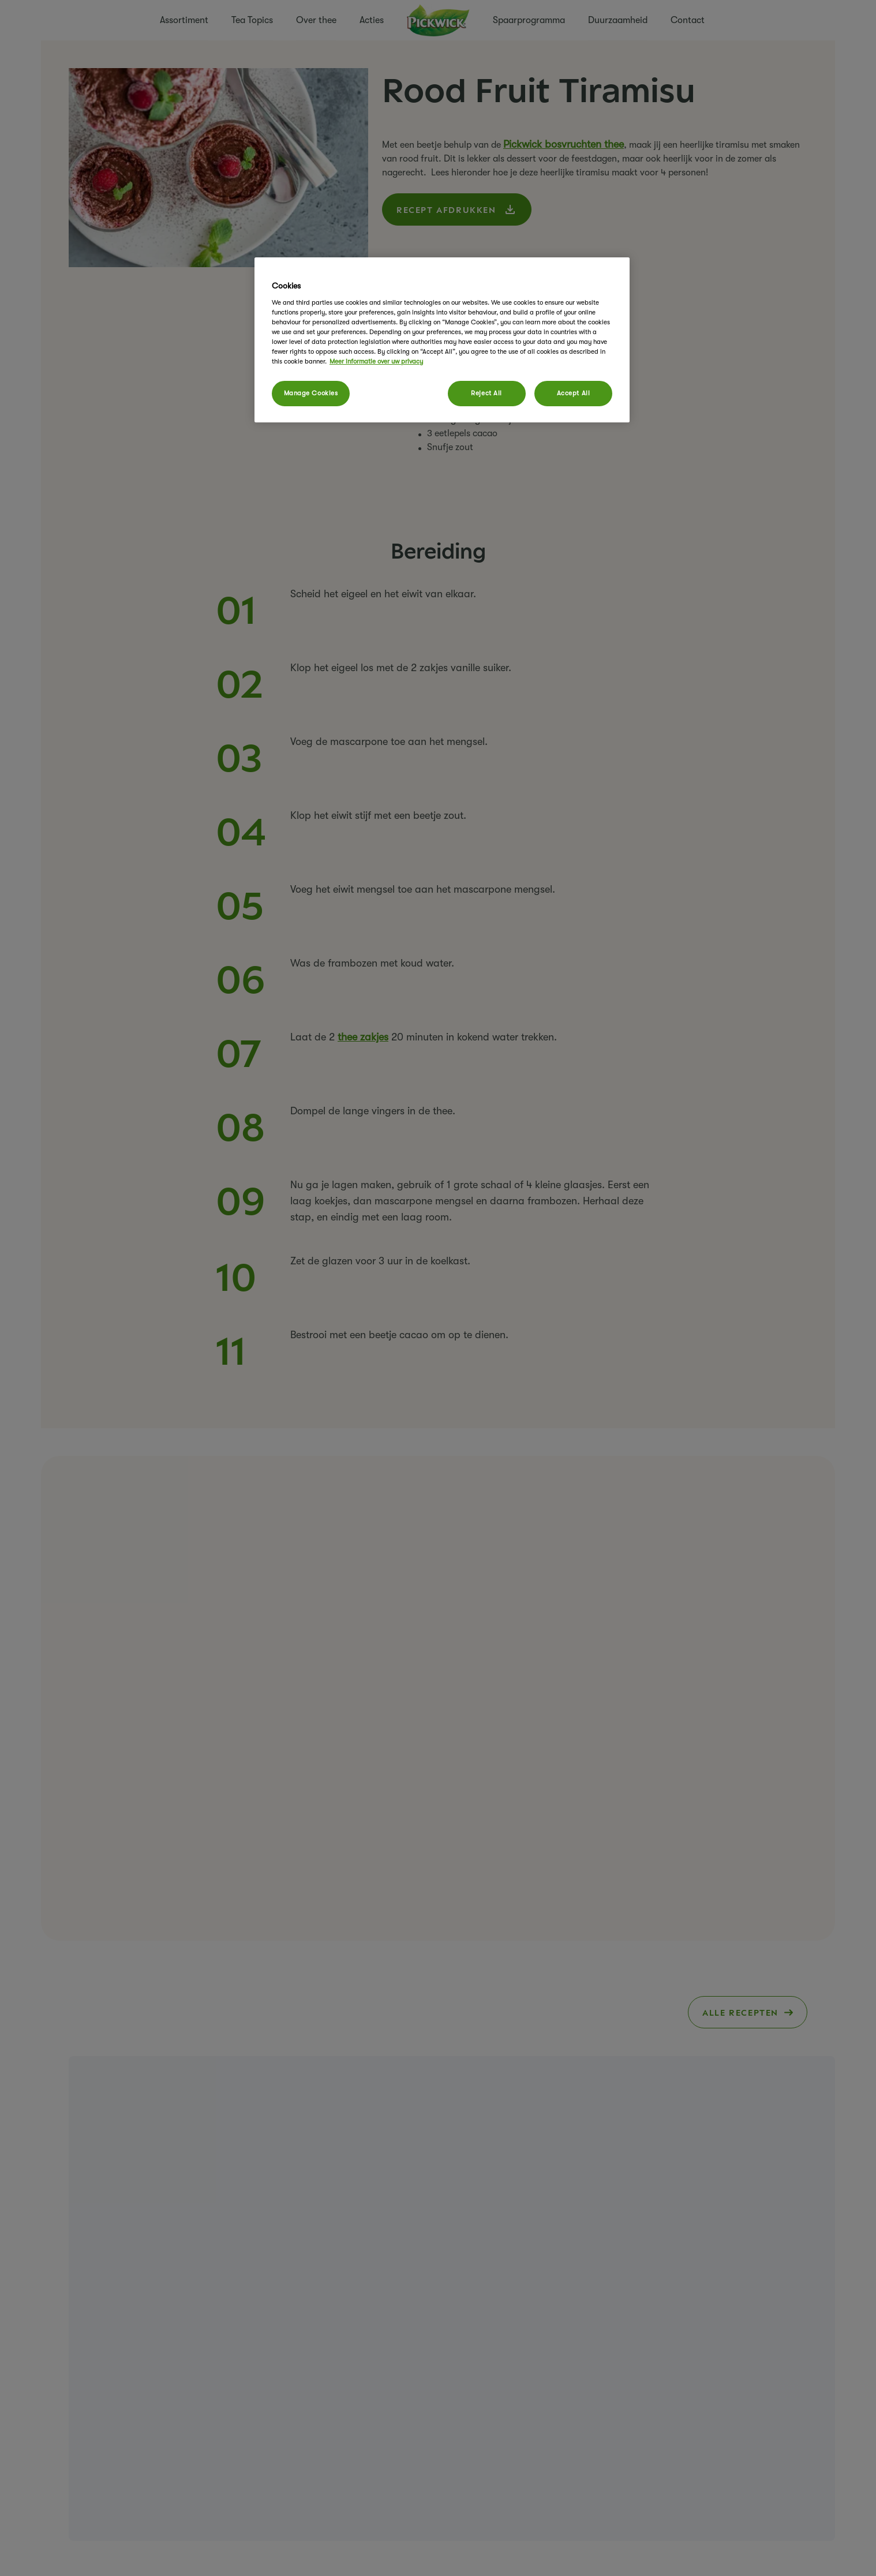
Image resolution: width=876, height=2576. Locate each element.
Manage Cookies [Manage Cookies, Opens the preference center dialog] (311, 393)
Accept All (573, 393)
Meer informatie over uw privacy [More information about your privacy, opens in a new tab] (376, 361)
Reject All (486, 393)
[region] (442, 339)
